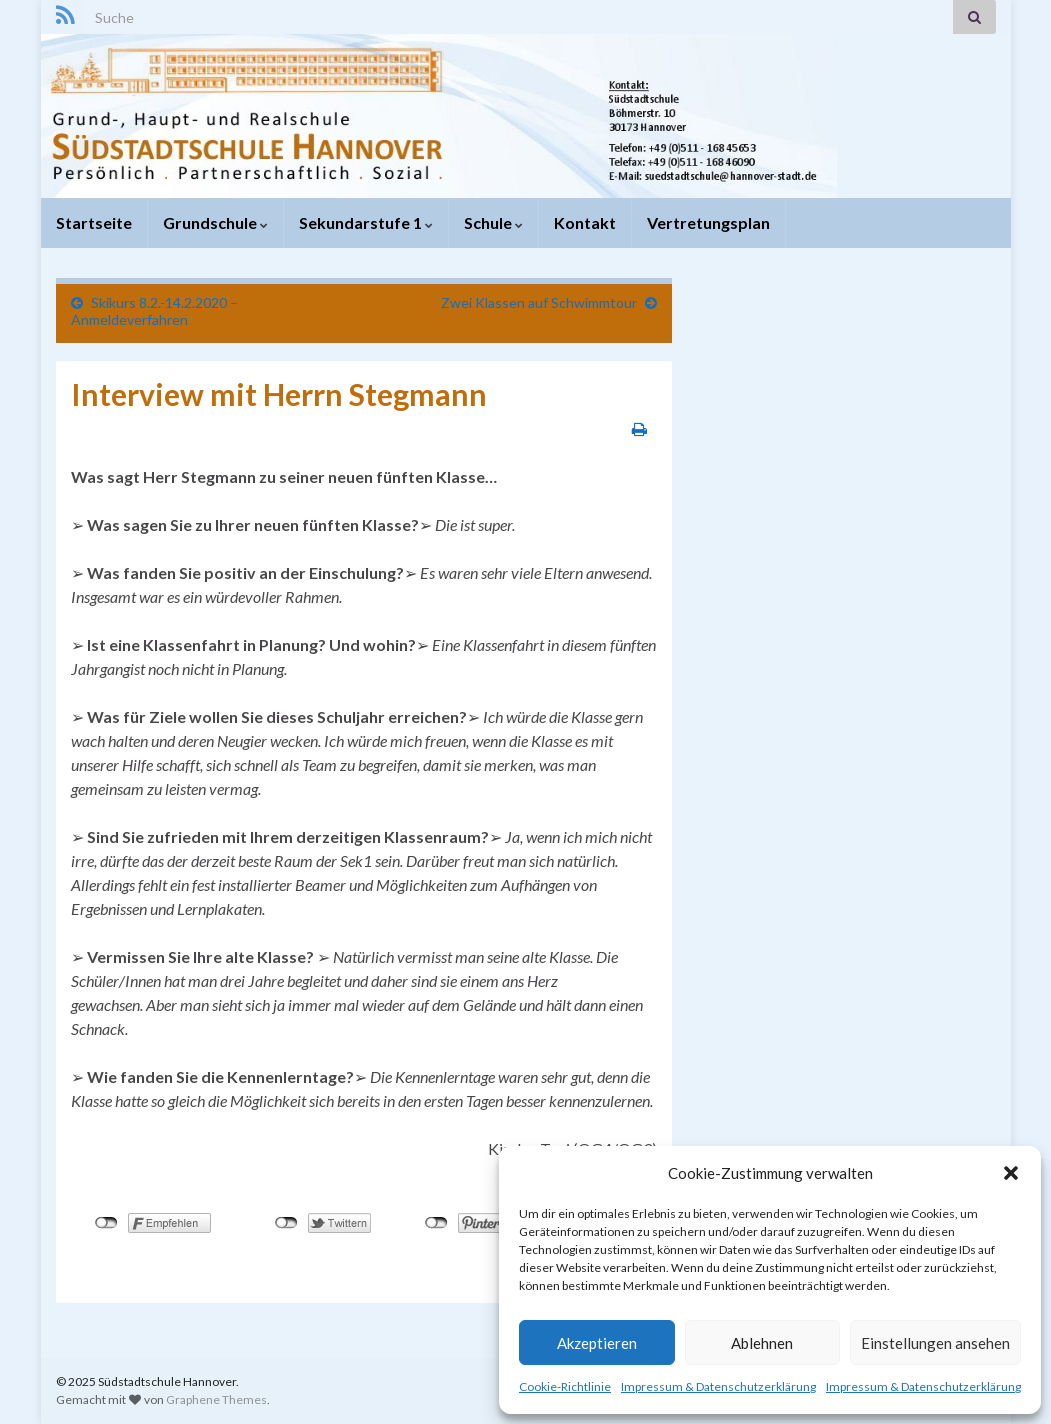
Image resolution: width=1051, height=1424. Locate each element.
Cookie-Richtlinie (565, 1386)
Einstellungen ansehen (935, 1343)
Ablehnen (762, 1343)
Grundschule (215, 222)
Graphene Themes (216, 1399)
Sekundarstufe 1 (366, 222)
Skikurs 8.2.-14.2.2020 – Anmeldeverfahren (154, 311)
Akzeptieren (597, 1343)
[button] (1011, 1173)
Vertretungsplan (708, 222)
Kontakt (585, 222)
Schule (493, 222)
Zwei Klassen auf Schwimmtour (539, 302)
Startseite (94, 222)
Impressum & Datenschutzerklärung (718, 1386)
